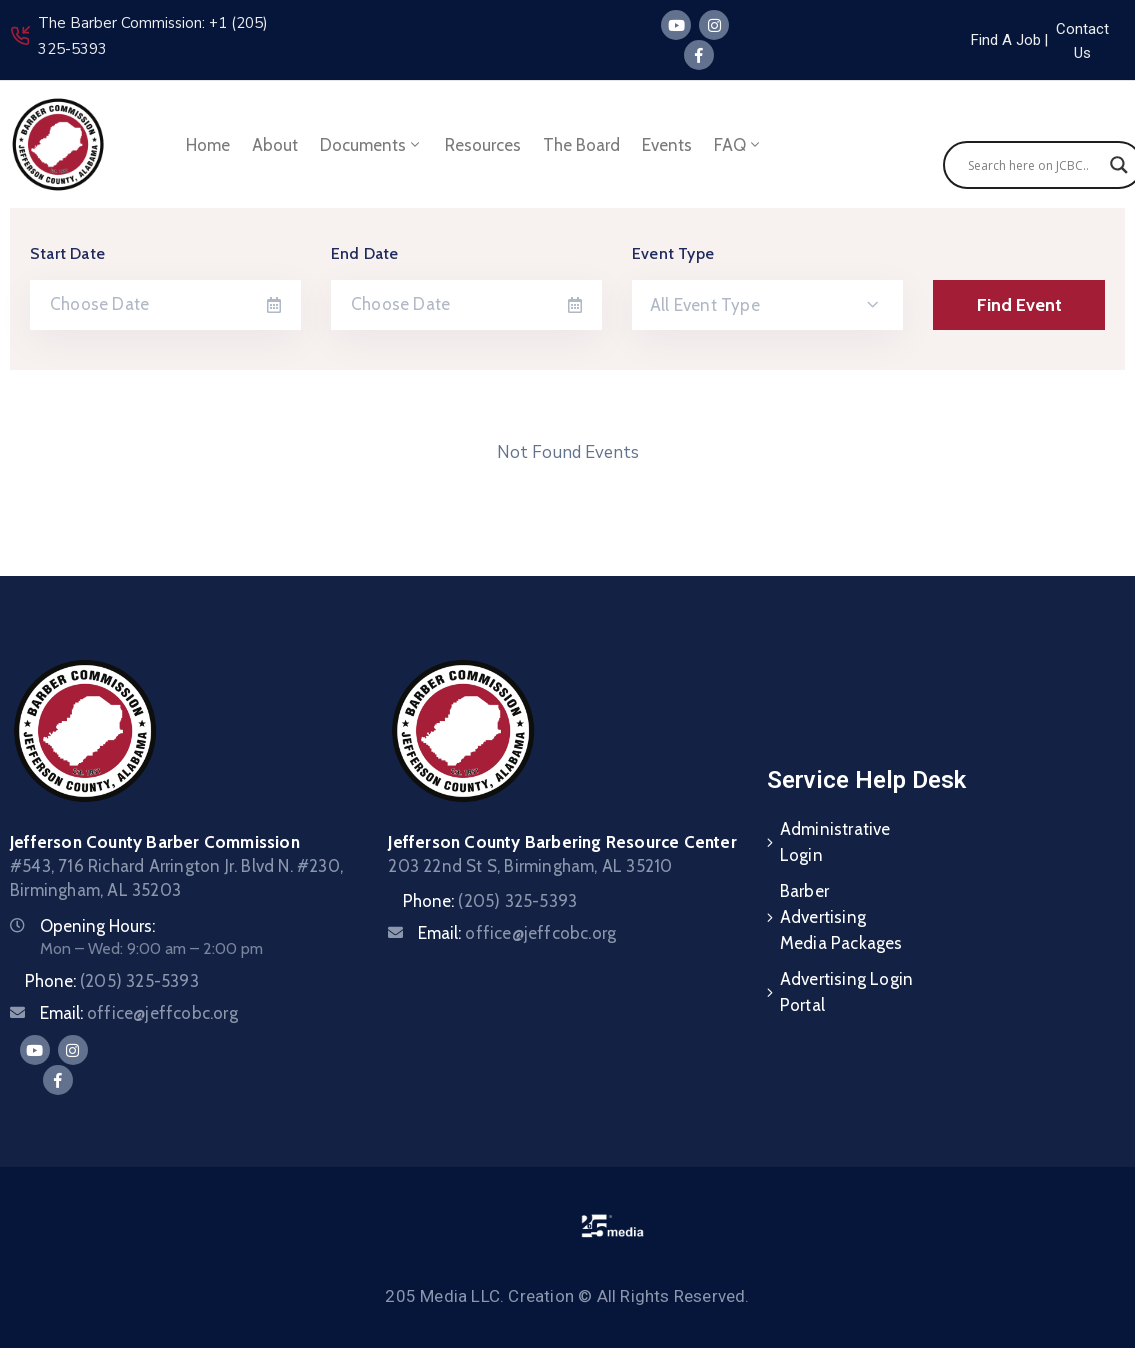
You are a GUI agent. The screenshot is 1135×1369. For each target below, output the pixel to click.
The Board (581, 145)
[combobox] (767, 305)
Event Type (673, 253)
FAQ (738, 145)
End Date (365, 253)
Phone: (112, 981)
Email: (139, 1013)
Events (667, 145)
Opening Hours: (97, 926)
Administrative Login (835, 842)
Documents (371, 145)
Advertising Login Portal (846, 992)
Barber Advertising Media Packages (841, 917)
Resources (483, 145)
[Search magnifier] (1119, 165)
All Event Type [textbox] (705, 305)
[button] (1046, 40)
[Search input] (1034, 165)
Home (208, 145)
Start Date (67, 253)
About (275, 145)
